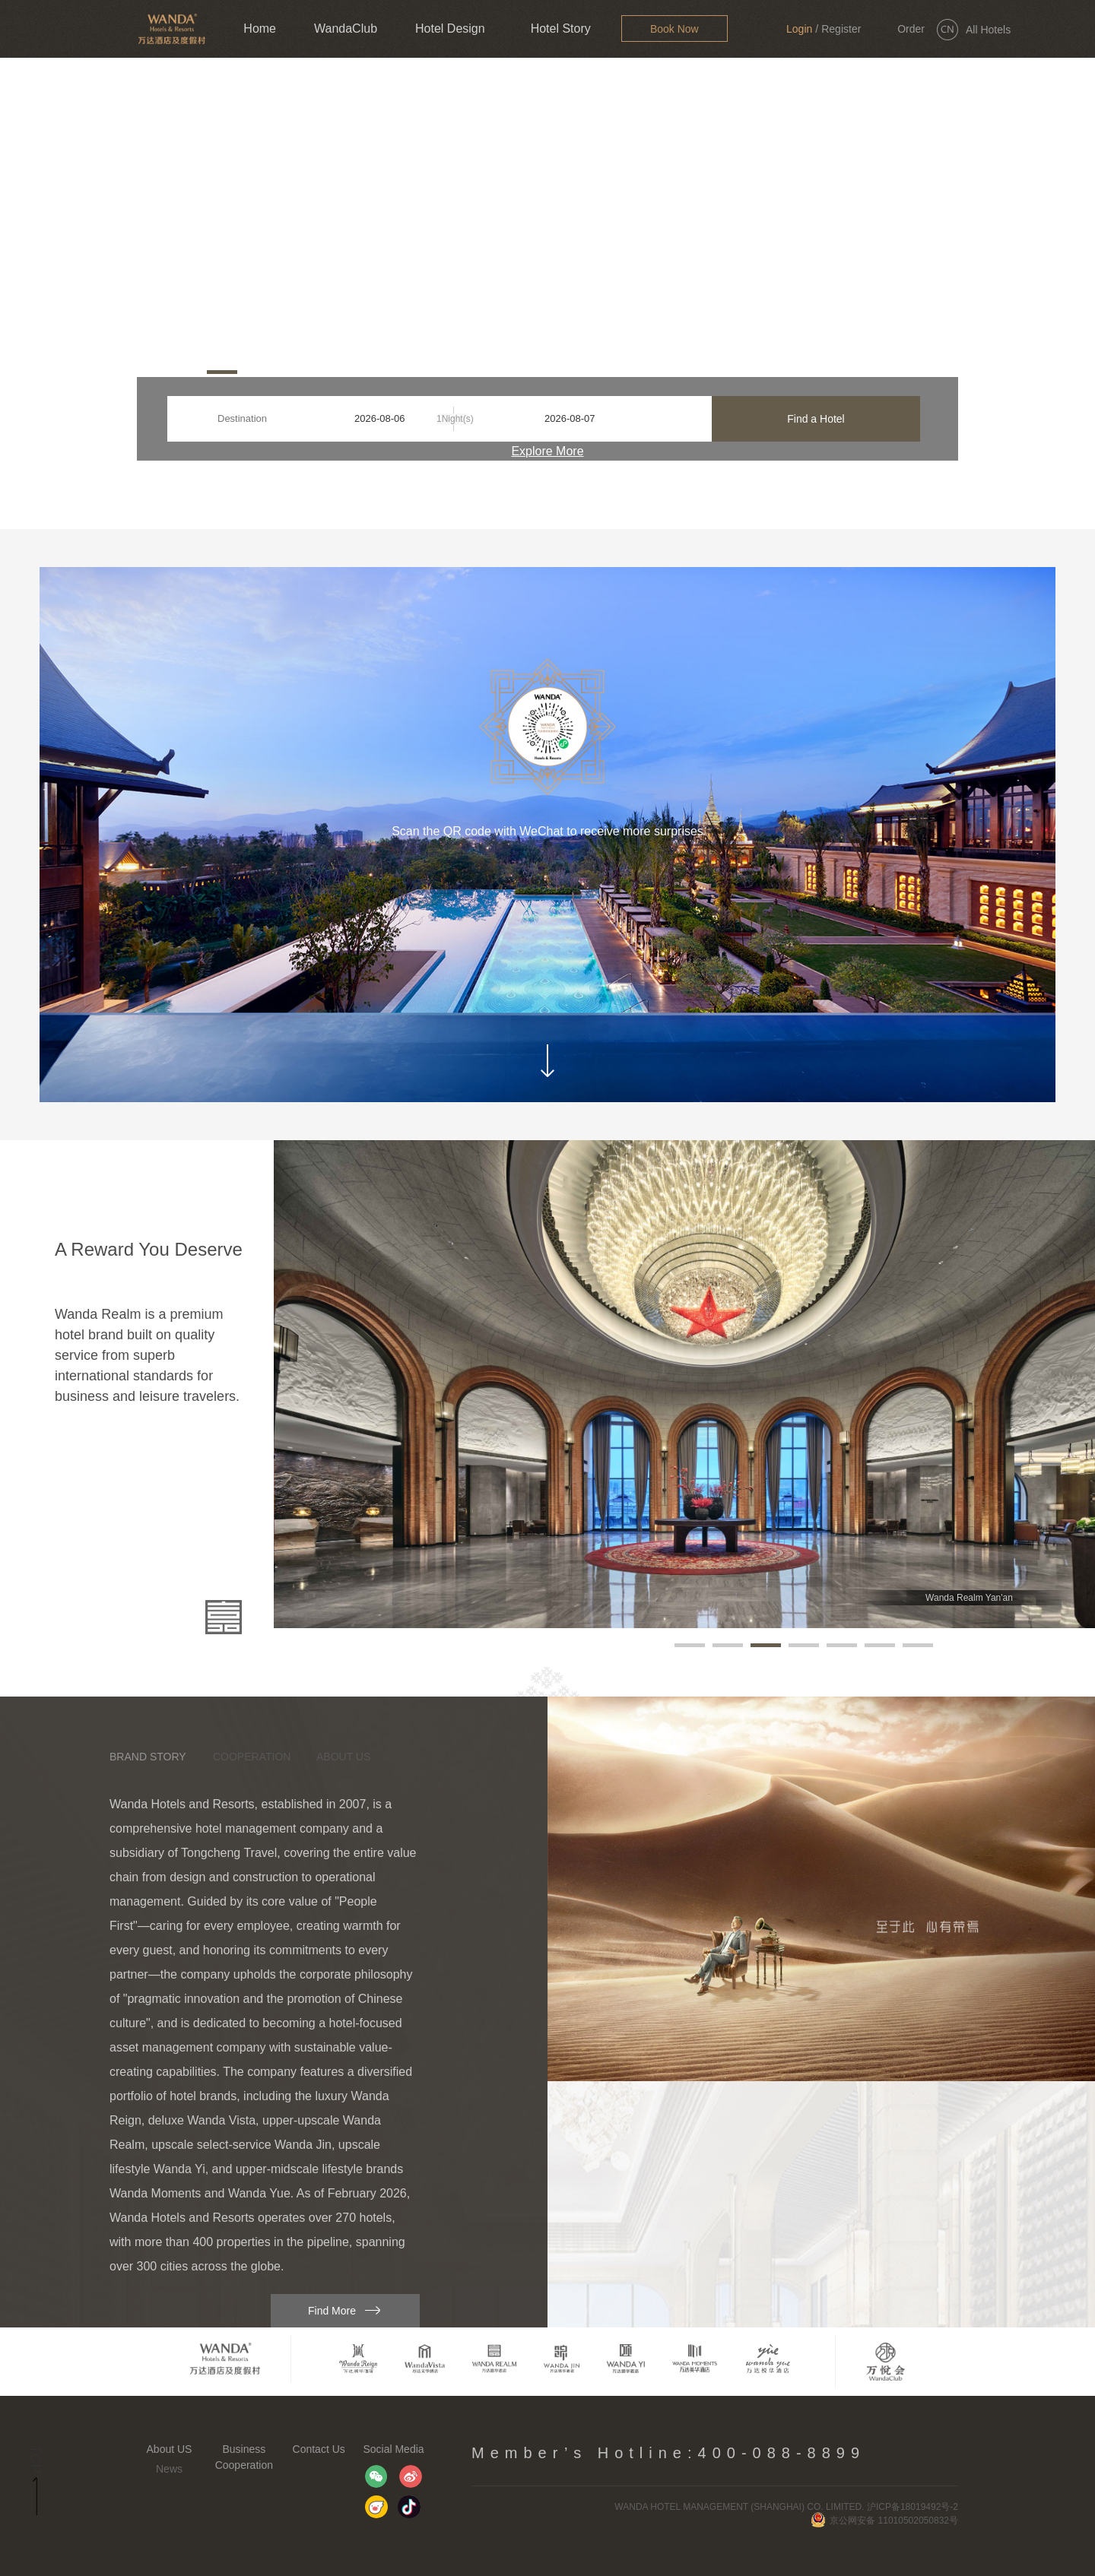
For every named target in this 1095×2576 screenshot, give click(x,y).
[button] (153, 372)
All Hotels (988, 30)
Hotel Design (450, 28)
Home (259, 28)
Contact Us (319, 2449)
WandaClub (345, 28)
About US (169, 2449)
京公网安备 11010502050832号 (884, 2520)
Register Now (841, 40)
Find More (332, 2311)
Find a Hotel (815, 419)
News (169, 2469)
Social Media (393, 2449)
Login (799, 29)
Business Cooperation (244, 2457)
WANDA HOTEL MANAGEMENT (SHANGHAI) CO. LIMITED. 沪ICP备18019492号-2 (786, 2507)
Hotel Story (561, 28)
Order (911, 29)
